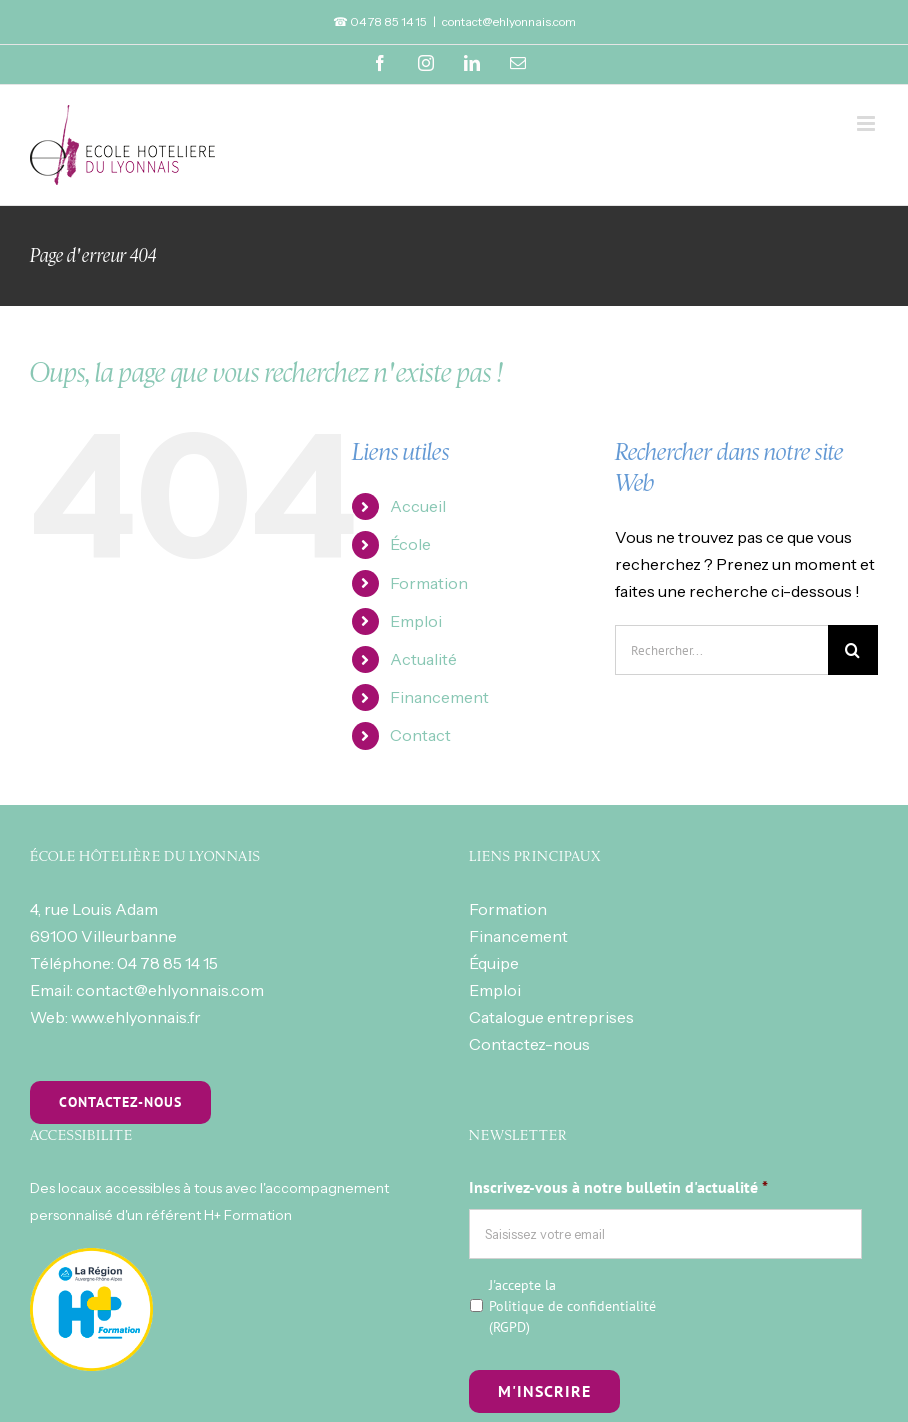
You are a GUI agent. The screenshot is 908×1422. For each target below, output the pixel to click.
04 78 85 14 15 (167, 963)
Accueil (418, 506)
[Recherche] (853, 650)
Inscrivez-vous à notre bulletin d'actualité (618, 1187)
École (410, 544)
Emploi (416, 621)
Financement (439, 697)
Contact (420, 735)
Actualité (423, 659)
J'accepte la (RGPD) (572, 1306)
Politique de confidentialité (572, 1306)
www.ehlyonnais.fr (136, 1017)
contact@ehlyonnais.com (509, 21)
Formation (429, 583)
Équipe (494, 963)
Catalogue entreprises (551, 1017)
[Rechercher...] (721, 650)
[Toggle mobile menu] (867, 123)
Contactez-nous (529, 1044)
